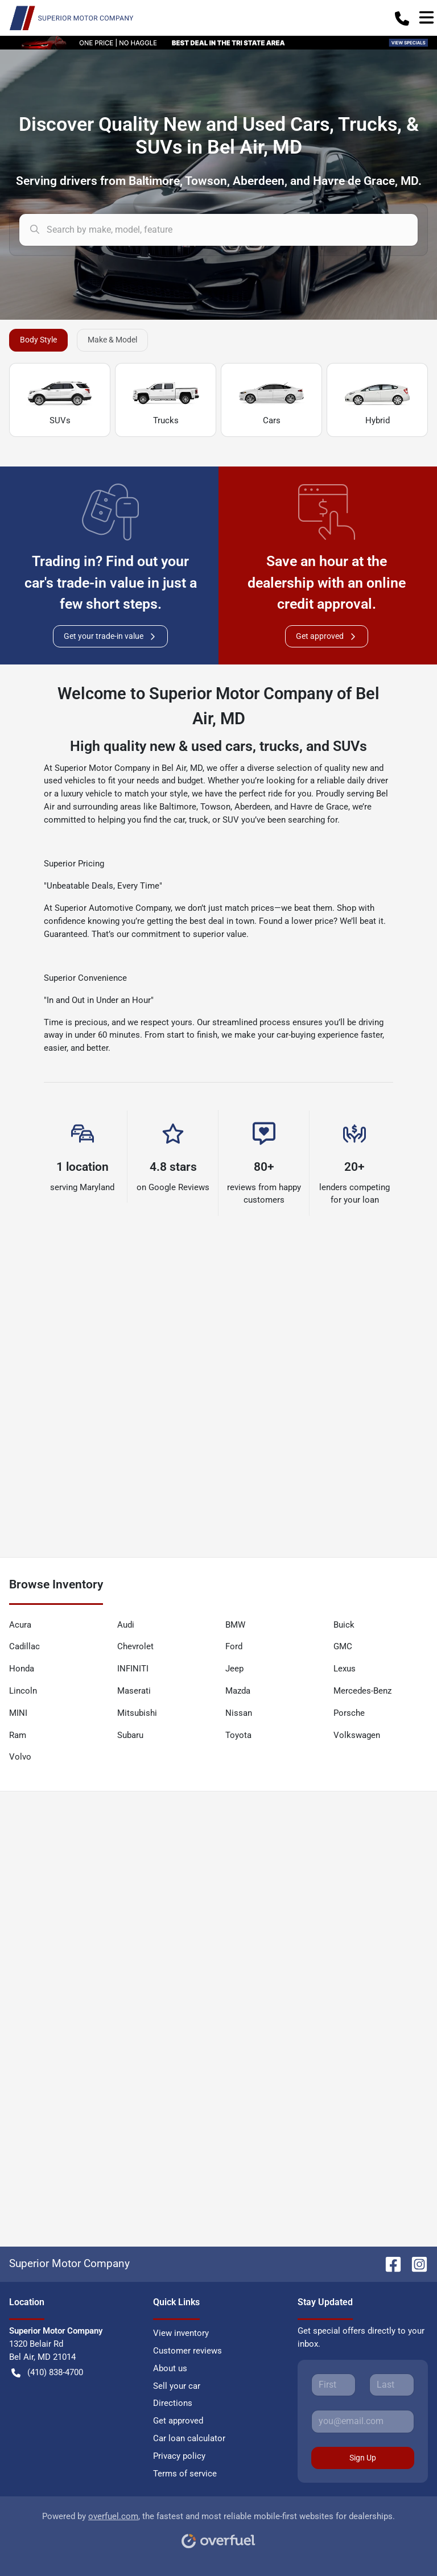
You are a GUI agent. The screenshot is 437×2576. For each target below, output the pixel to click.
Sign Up (362, 2457)
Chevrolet (135, 1646)
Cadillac (24, 1646)
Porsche (349, 1713)
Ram (17, 1735)
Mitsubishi (137, 1713)
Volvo (20, 1757)
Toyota (238, 1735)
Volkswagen (356, 1735)
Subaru (130, 1735)
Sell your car (176, 2386)
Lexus (344, 1668)
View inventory (181, 2333)
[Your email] (362, 2421)
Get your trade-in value (110, 636)
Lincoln (23, 1691)
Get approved (326, 636)
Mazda (237, 1691)
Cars (271, 400)
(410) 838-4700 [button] (47, 2372)
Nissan (238, 1713)
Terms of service (185, 2473)
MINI (18, 1713)
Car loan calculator (189, 2438)
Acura (20, 1625)
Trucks (165, 400)
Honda (21, 1668)
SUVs (60, 400)
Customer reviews (187, 2351)
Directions (172, 2403)
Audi (125, 1625)
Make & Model (112, 339)
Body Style (38, 339)
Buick (343, 1625)
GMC (342, 1646)
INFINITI (133, 1668)
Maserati (134, 1691)
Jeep (234, 1668)
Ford (233, 1646)
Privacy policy (179, 2456)
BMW (235, 1625)
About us (170, 2368)
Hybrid (377, 400)
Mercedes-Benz (362, 1691)
